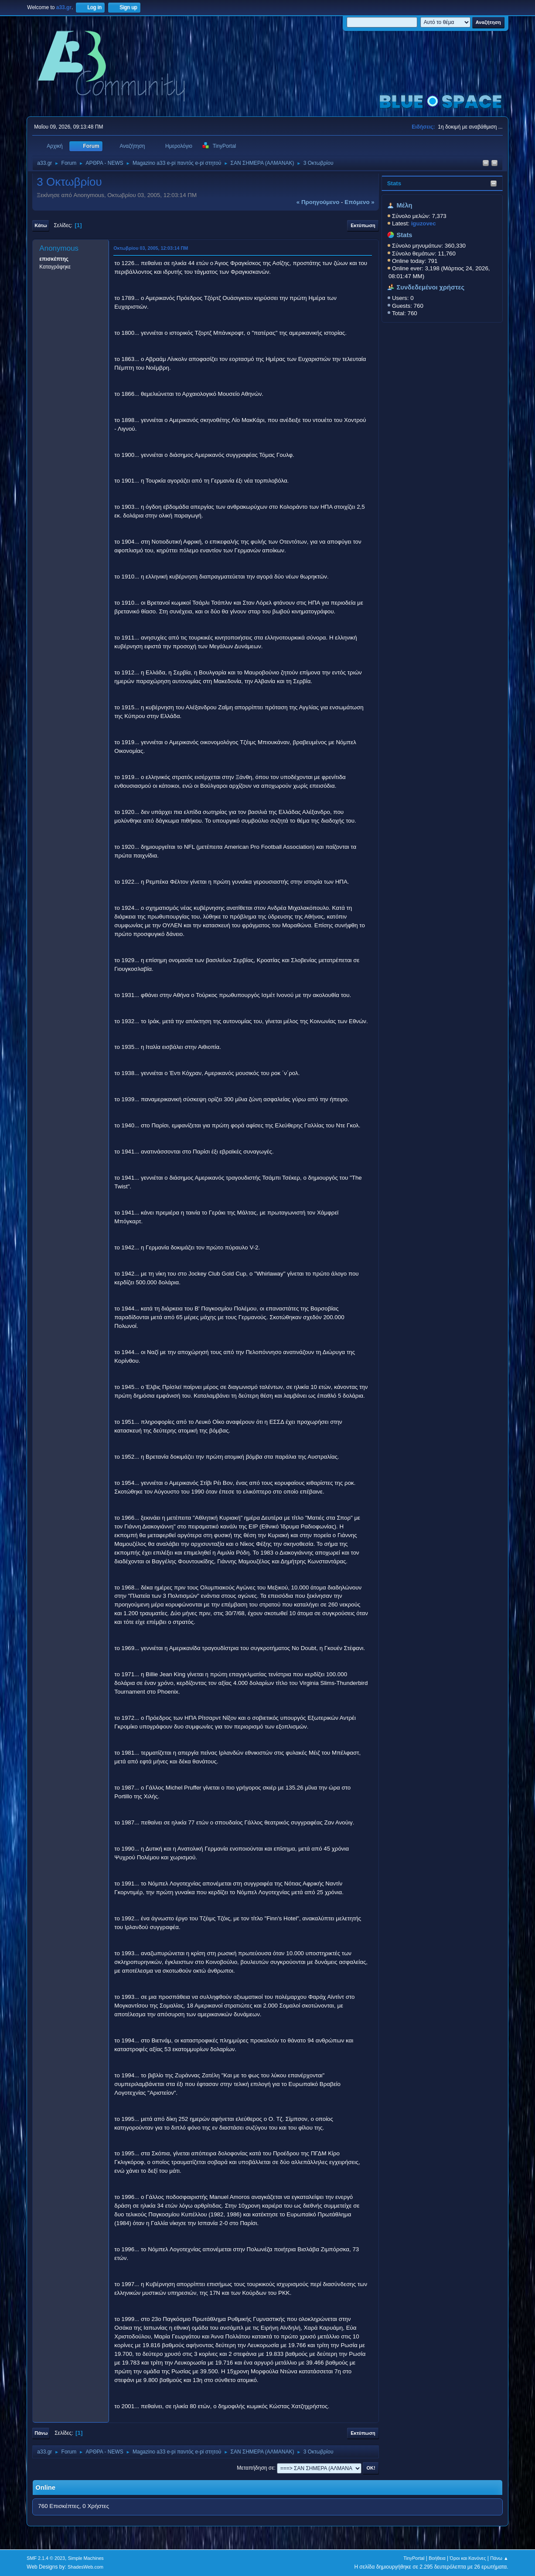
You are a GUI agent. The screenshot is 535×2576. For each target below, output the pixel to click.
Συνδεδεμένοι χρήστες (431, 287)
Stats (394, 183)
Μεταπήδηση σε (255, 2468)
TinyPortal (413, 2558)
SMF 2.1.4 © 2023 (46, 2558)
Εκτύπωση (363, 225)
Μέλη (404, 205)
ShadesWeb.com (85, 2566)
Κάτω (40, 225)
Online (45, 2487)
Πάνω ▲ (499, 2558)
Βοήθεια (437, 2558)
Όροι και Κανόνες (468, 2558)
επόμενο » (359, 202)
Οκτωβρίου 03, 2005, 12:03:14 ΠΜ (150, 248)
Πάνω (41, 2433)
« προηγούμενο (318, 202)
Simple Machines (86, 2558)
